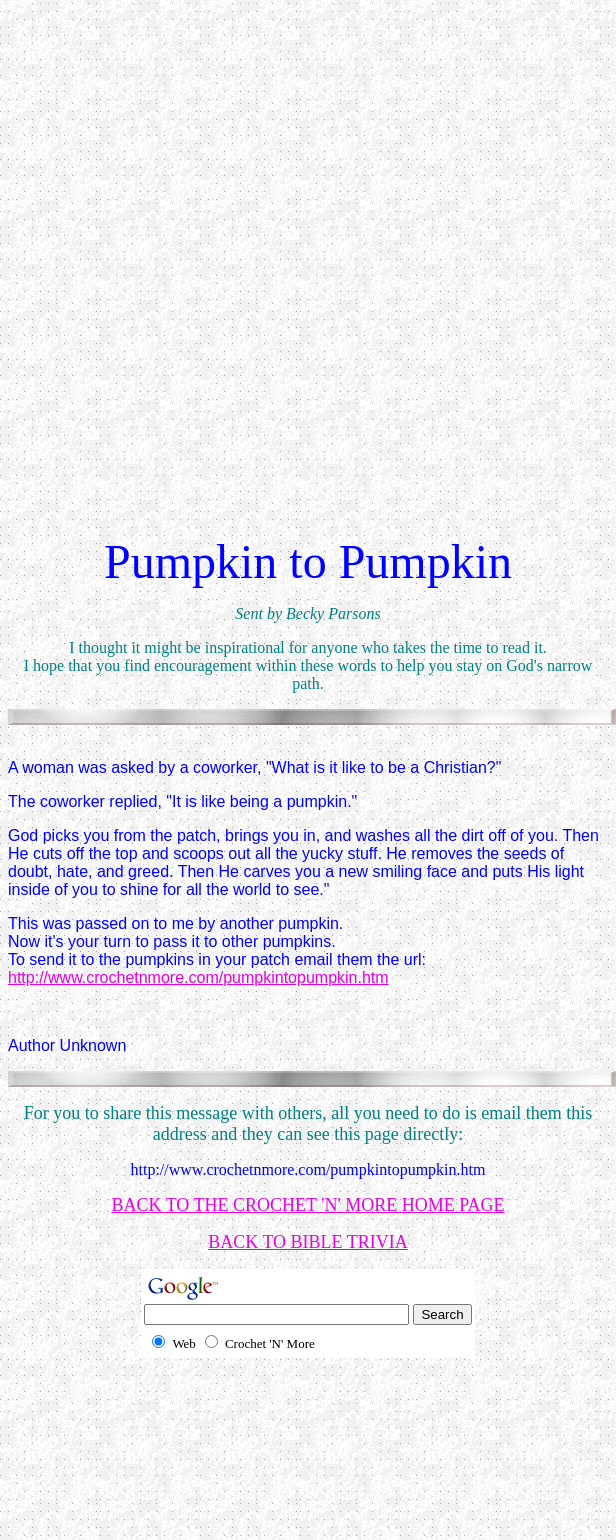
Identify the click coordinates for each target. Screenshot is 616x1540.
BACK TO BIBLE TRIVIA (308, 1242)
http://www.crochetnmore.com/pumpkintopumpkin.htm (198, 977)
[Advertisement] (208, 292)
